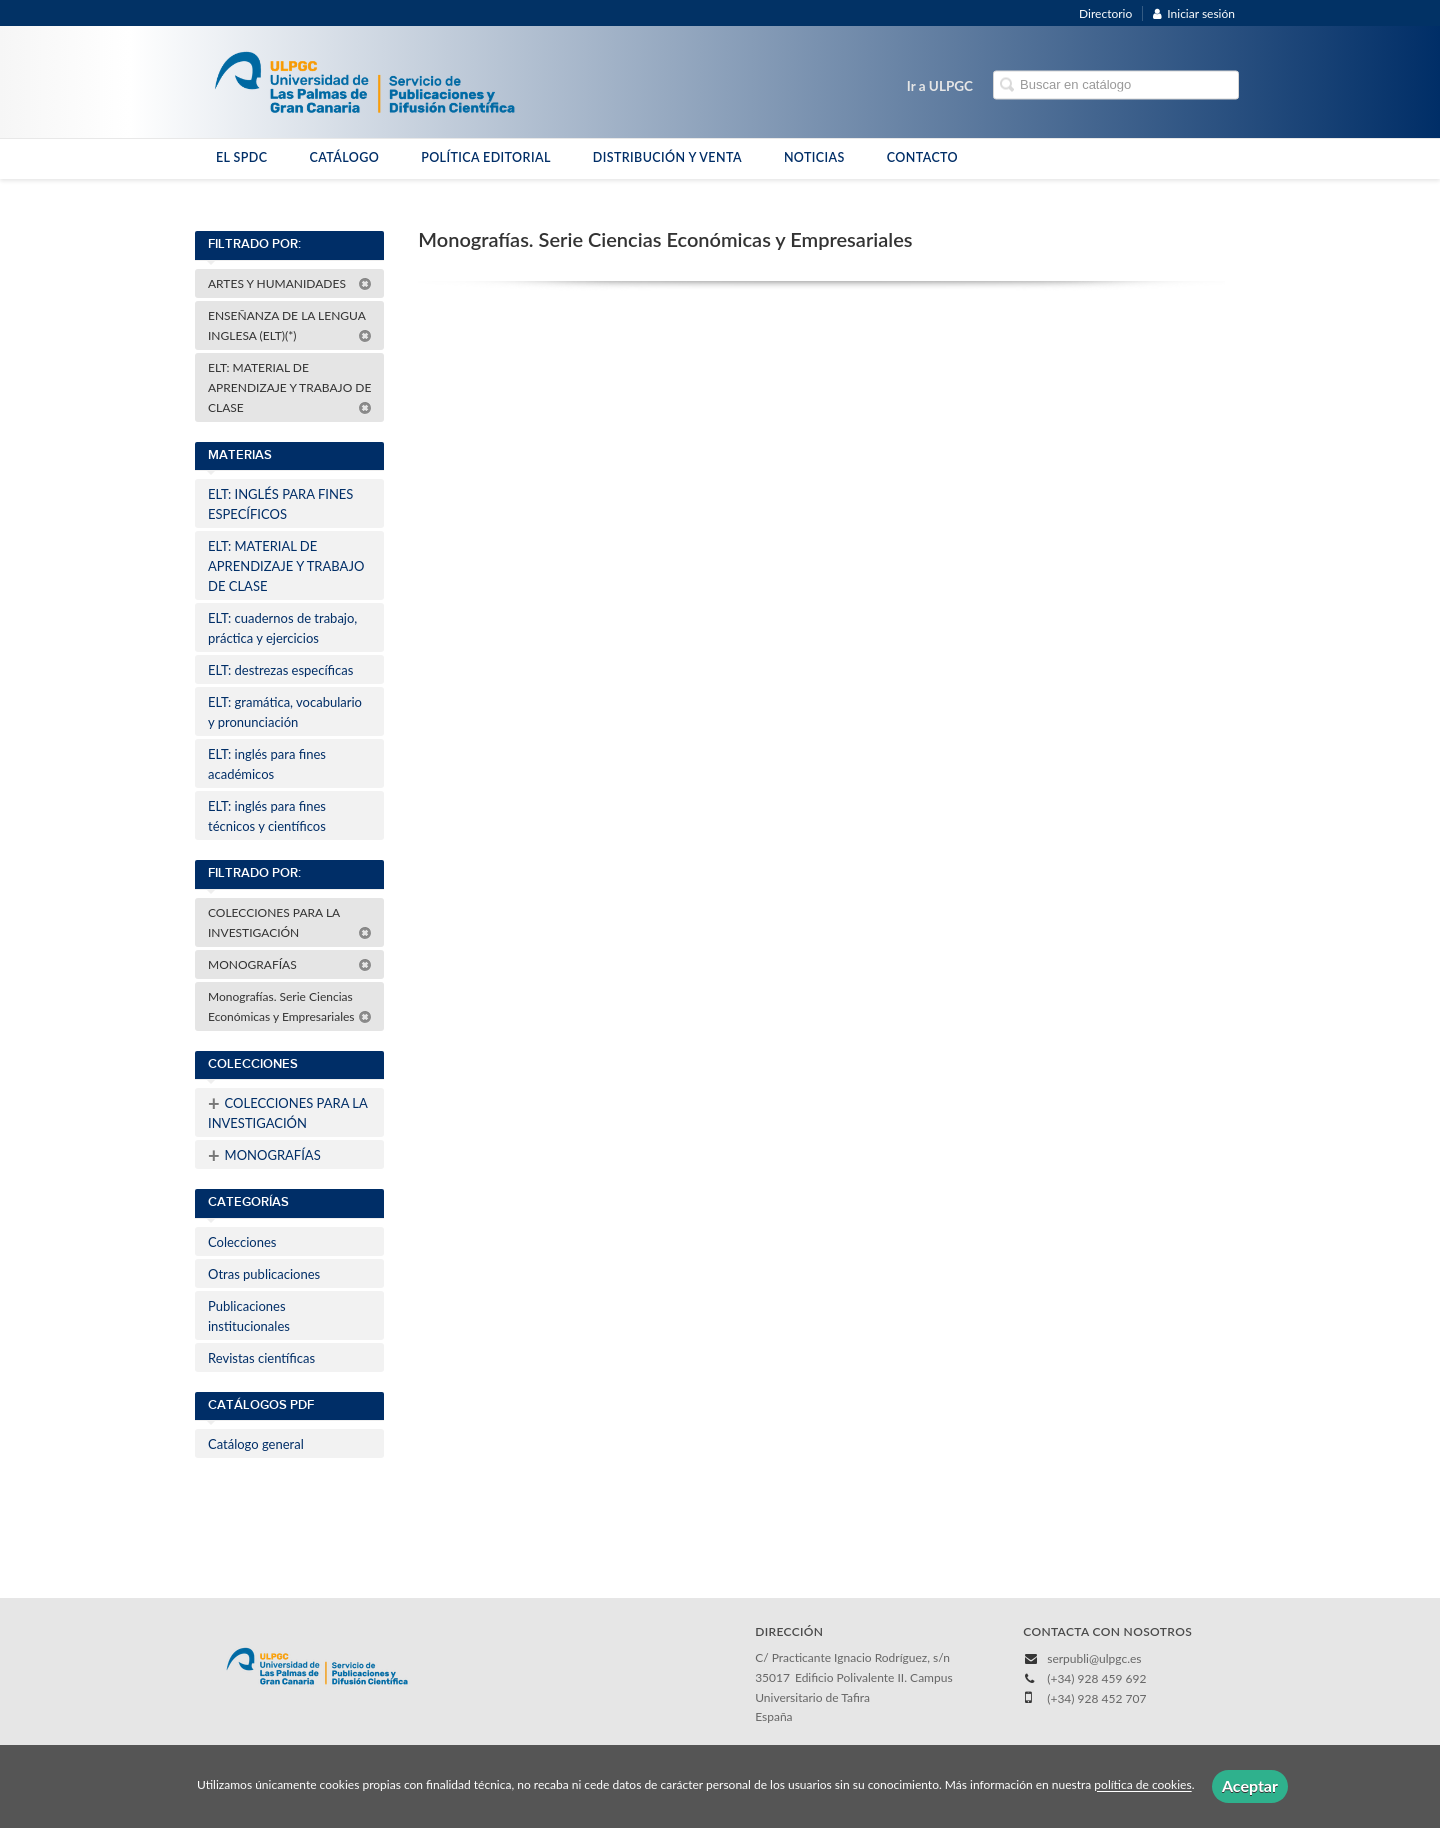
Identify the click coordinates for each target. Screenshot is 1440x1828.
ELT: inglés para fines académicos (267, 764)
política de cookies (1142, 1785)
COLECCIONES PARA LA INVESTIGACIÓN (290, 922)
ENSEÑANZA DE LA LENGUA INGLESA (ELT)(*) (290, 325)
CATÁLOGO (344, 157)
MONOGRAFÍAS (290, 964)
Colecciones (242, 1242)
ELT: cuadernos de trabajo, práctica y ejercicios (282, 628)
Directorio (1105, 13)
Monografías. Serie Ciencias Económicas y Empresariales (290, 1006)
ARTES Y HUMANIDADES (290, 283)
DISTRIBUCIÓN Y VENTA (667, 157)
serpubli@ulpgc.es (1094, 1658)
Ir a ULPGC (940, 86)
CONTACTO (922, 157)
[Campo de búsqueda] (1116, 85)
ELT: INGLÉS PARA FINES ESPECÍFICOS (280, 504)
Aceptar (1250, 1785)
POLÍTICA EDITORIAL (486, 157)
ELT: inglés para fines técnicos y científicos (267, 816)
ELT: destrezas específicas (280, 670)
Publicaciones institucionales (249, 1316)
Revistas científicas (261, 1358)
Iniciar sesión (1194, 13)
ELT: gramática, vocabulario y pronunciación (285, 712)
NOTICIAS (814, 157)
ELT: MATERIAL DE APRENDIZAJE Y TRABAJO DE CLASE (290, 387)
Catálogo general (256, 1444)
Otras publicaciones (264, 1274)
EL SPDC (241, 157)
